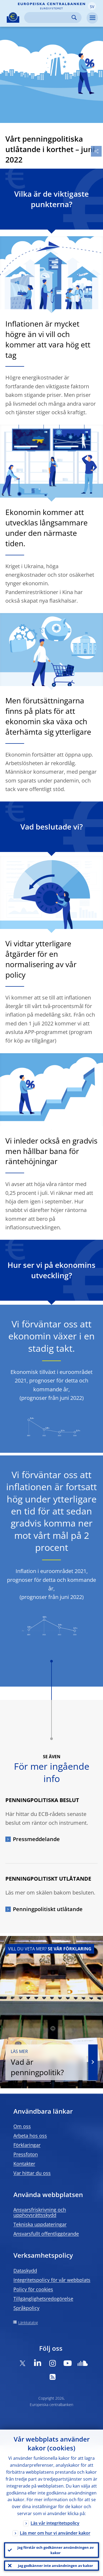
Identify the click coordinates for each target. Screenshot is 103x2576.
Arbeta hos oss (30, 2135)
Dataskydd (25, 2270)
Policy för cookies (33, 2289)
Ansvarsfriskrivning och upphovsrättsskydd (39, 2212)
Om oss (22, 2126)
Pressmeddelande (36, 1839)
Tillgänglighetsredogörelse (43, 2298)
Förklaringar (27, 2145)
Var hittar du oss (32, 2173)
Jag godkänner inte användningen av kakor (55, 2565)
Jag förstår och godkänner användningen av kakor (55, 2550)
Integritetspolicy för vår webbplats (51, 2280)
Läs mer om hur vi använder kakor (55, 2533)
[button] (92, 6)
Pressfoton (25, 2154)
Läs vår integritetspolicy (55, 2523)
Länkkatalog (28, 2322)
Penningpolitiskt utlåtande (48, 1909)
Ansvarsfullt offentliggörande (46, 2233)
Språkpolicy (26, 2308)
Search (74, 17)
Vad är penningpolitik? (46, 2062)
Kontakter (24, 2163)
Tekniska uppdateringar (40, 2224)
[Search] (48, 17)
